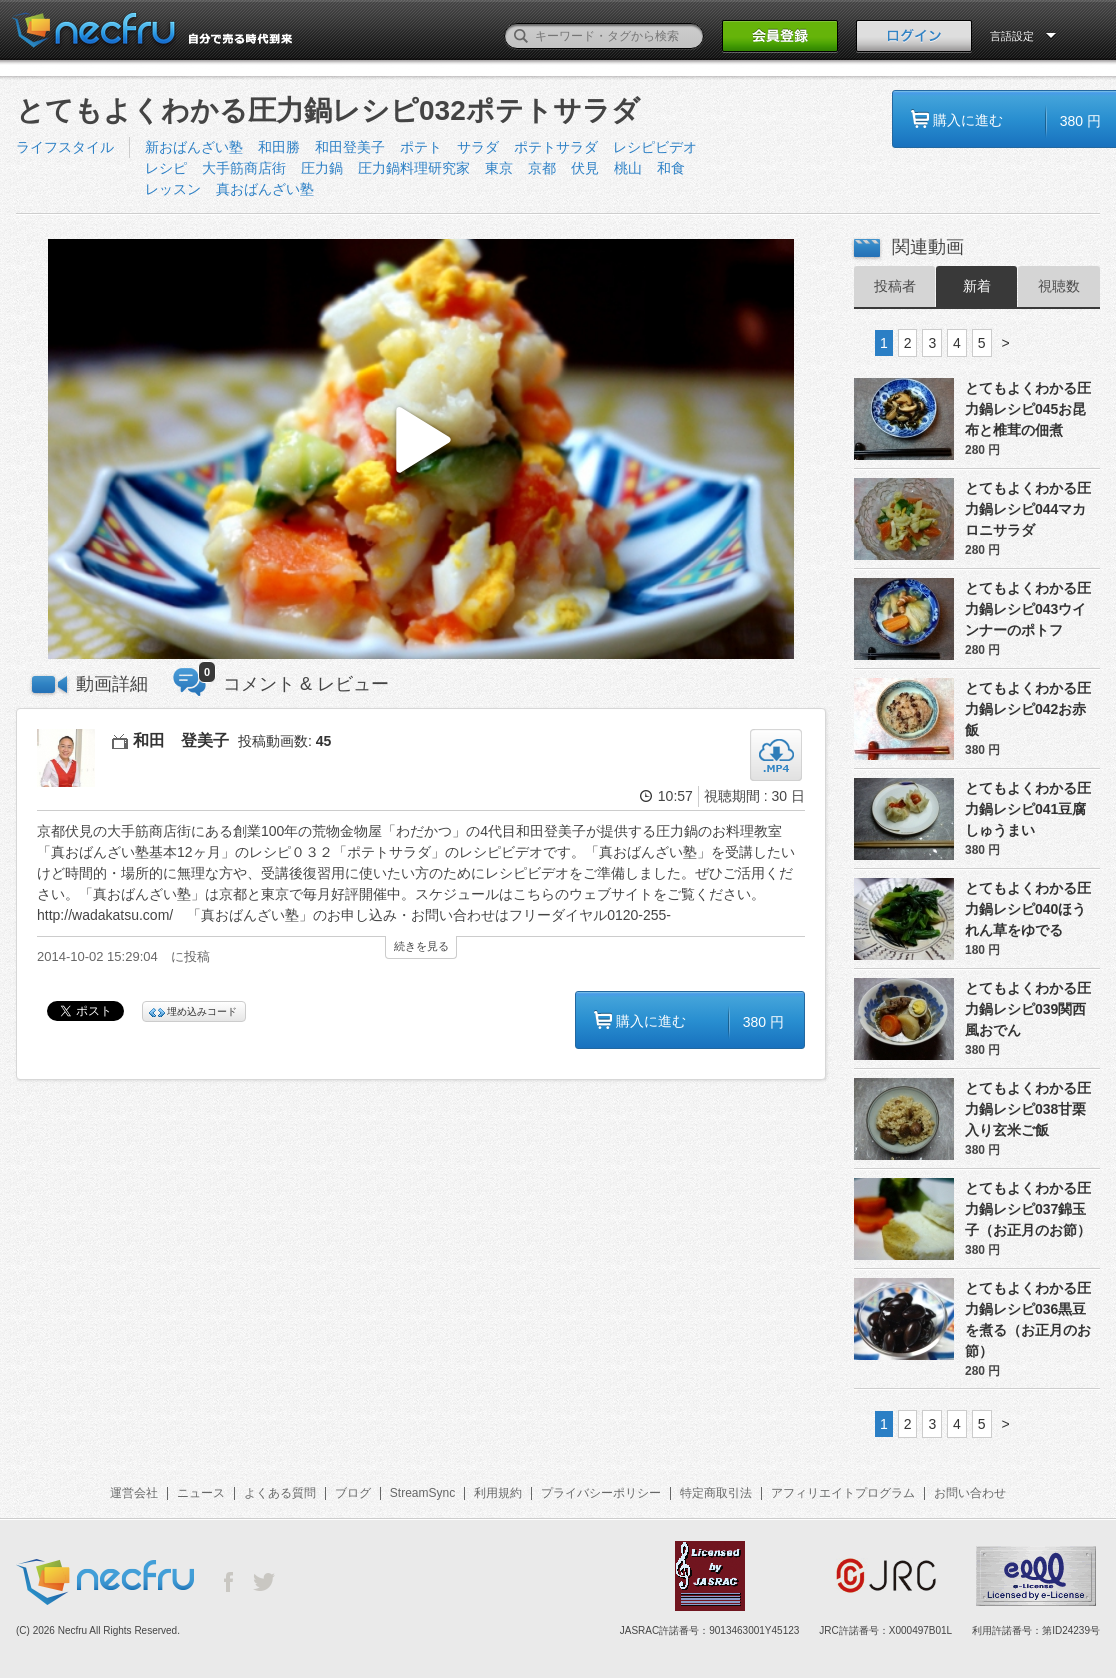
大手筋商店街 (244, 168)
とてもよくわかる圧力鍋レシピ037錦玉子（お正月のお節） (1028, 1209)
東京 (499, 168)
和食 (671, 168)
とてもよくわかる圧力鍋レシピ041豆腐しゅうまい (1028, 809)
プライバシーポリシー (601, 1493)
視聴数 (1059, 286)
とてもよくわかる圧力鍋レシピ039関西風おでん (1028, 1009)
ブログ (353, 1493)
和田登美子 (350, 147)
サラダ (478, 147)
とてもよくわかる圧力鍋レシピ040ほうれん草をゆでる (1028, 909)
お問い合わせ (970, 1493)
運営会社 (134, 1493)
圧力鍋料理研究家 (414, 168)
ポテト (421, 147)
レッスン (173, 189)
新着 (977, 286)
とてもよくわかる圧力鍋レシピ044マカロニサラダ (1028, 509)
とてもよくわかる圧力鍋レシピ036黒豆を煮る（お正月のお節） (1028, 1319)
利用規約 (498, 1493)
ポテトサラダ (556, 147)
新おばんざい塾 (194, 147)
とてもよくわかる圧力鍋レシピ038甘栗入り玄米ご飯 (1028, 1109)
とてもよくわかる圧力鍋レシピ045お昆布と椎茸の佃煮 (1028, 409)
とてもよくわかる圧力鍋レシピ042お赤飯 (1028, 709)
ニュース (201, 1493)
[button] (421, 449)
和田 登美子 (181, 740)
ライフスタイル (65, 147)
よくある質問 (280, 1493)
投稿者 (895, 286)
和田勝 (279, 147)
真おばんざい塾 (265, 189)
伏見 (585, 168)
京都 (542, 168)
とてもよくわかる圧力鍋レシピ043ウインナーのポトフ (1028, 609)
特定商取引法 (716, 1493)
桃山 (628, 168)
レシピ (166, 168)
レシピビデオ (655, 147)
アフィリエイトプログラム (843, 1493)
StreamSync (422, 1493)
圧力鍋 (322, 168)
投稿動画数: (284, 741)
